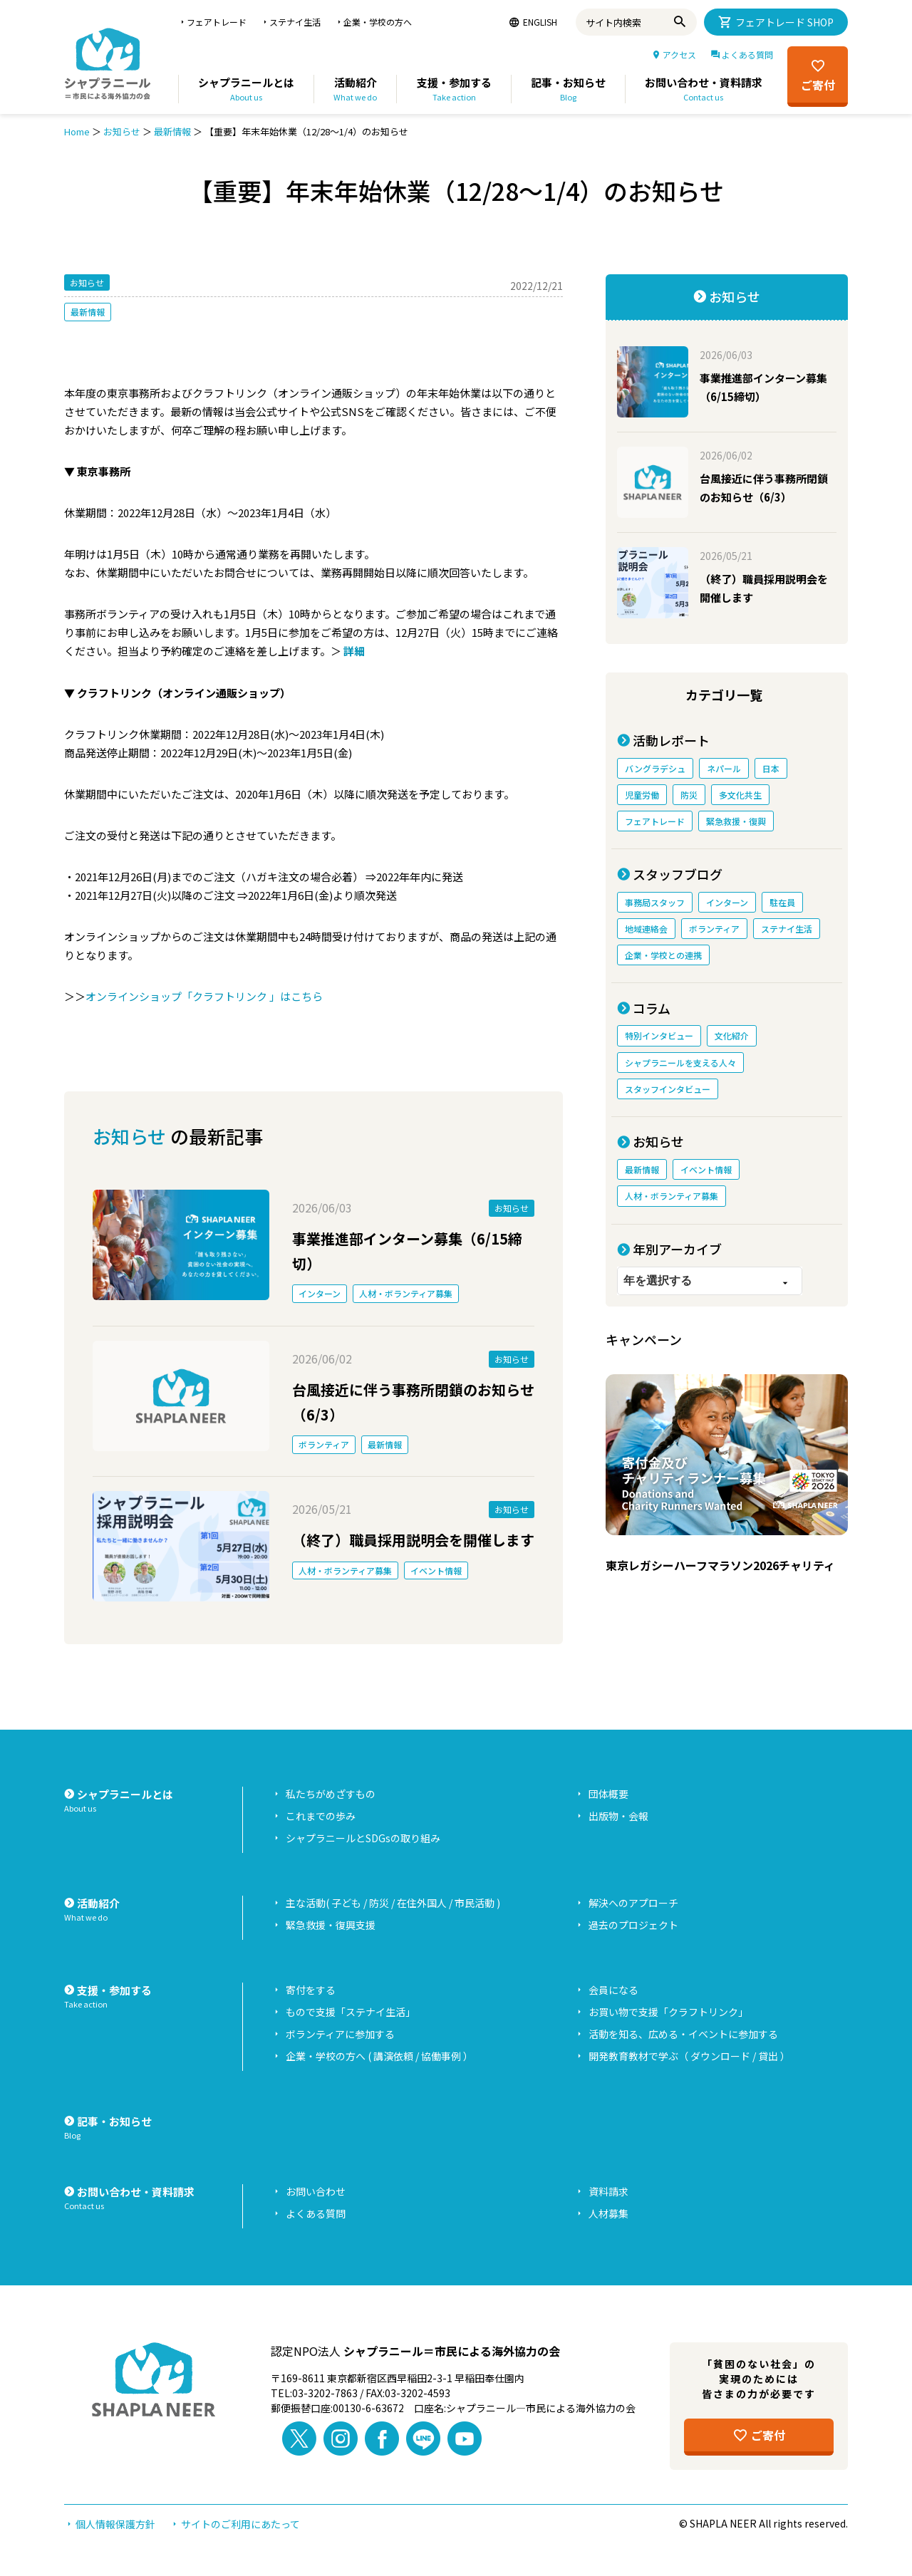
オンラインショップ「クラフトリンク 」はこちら (204, 996)
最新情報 (172, 131)
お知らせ (121, 131)
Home (77, 131)
